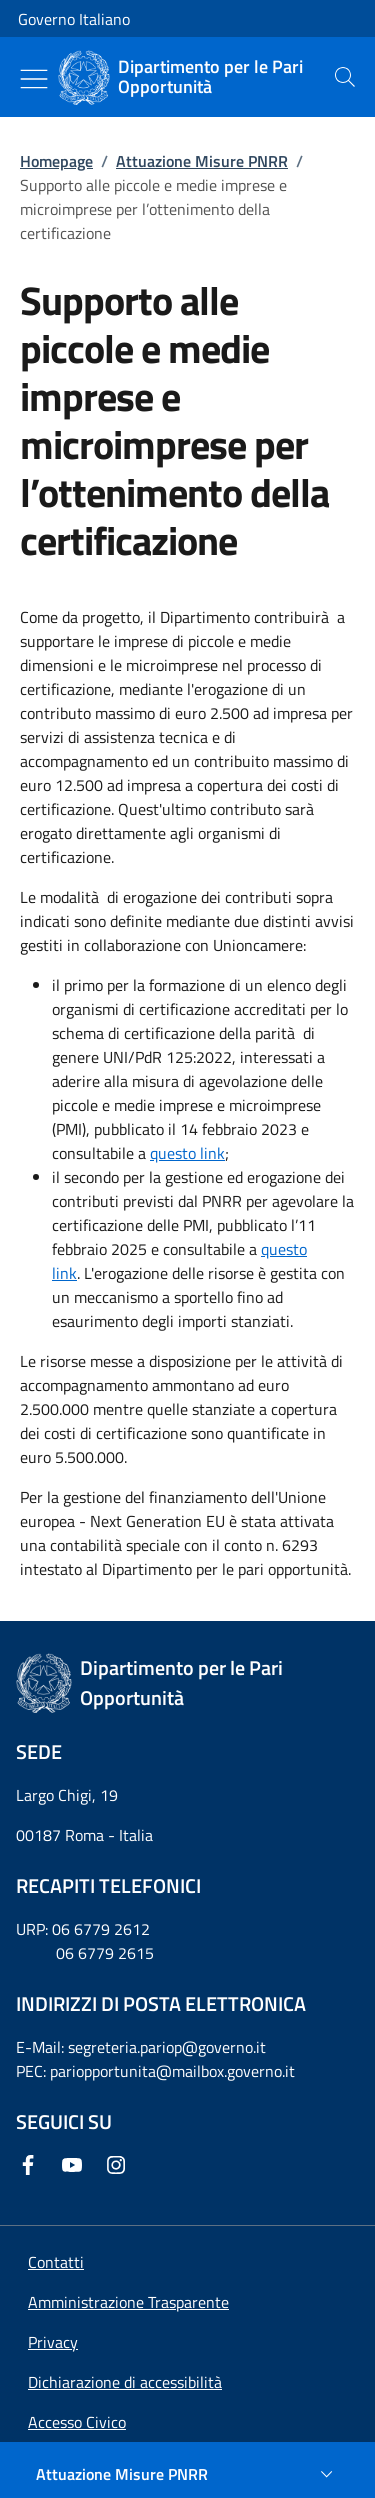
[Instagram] (120, 2165)
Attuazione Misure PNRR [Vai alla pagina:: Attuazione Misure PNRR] (202, 161)
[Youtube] (76, 2165)
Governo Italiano (74, 19)
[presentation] (345, 77)
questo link (187, 1153)
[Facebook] (32, 2165)
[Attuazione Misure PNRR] (187, 2474)
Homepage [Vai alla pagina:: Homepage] (56, 161)
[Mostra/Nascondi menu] (34, 79)
